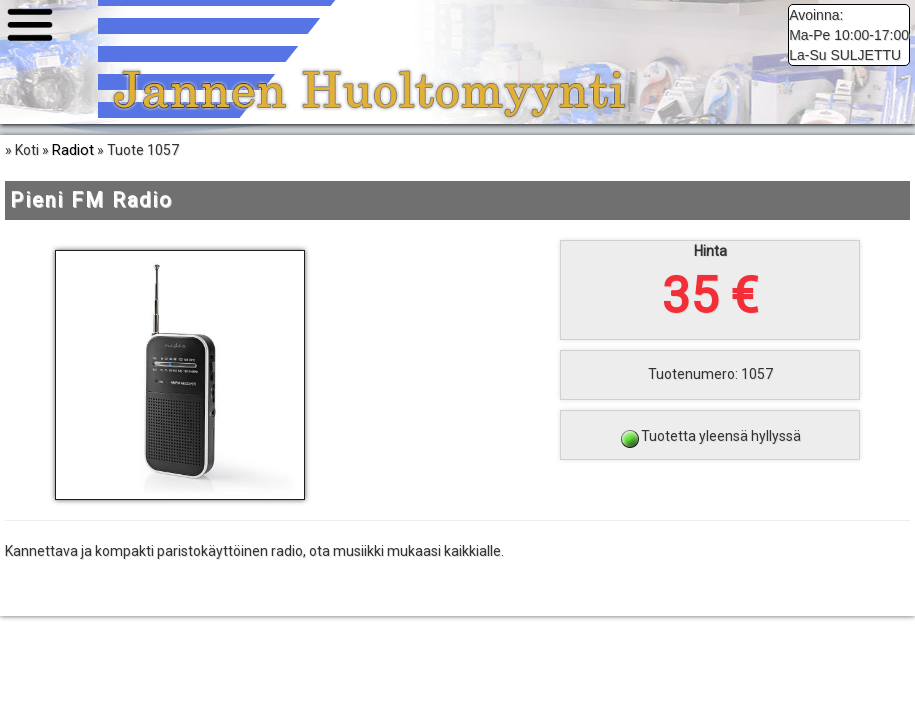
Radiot (73, 150)
